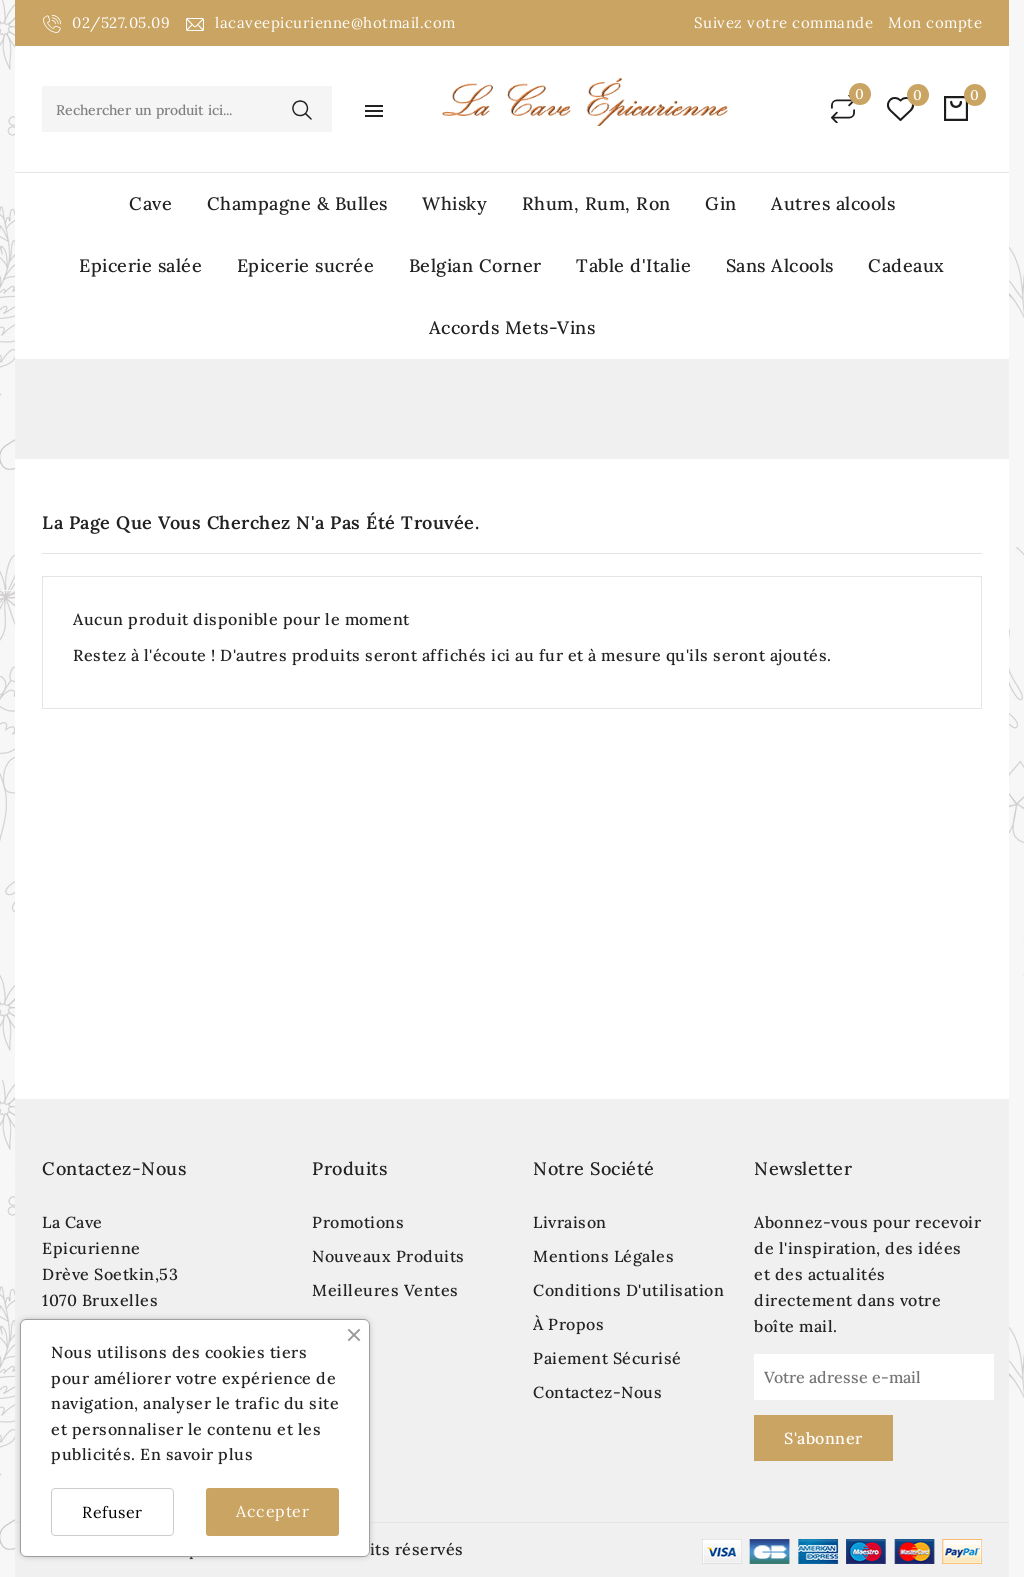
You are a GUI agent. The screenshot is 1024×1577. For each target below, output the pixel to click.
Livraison (570, 1222)
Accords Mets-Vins (512, 327)
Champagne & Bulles (297, 203)
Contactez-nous (114, 1168)
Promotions (358, 1222)
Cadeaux (906, 265)
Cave (150, 203)
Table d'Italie (633, 265)
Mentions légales (603, 1256)
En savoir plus (196, 1454)
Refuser (112, 1512)
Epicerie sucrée (306, 265)
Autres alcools (833, 203)
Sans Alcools (780, 265)
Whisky (454, 203)
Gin (721, 203)
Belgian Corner (475, 265)
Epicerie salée (140, 265)
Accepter (272, 1511)
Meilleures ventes (385, 1290)
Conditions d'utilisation (628, 1290)
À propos (568, 1324)
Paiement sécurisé (607, 1358)
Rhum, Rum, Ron (596, 203)
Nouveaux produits (388, 1256)
